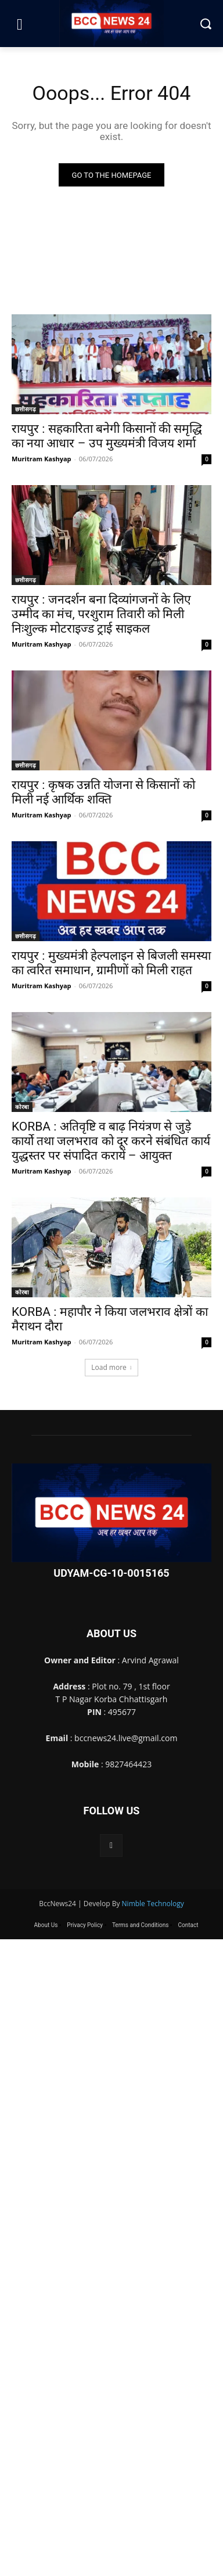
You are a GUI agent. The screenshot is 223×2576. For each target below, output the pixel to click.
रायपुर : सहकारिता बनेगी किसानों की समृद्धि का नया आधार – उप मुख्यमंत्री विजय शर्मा (107, 436)
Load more (111, 1367)
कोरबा (22, 1107)
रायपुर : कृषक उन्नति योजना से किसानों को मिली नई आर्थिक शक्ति (103, 792)
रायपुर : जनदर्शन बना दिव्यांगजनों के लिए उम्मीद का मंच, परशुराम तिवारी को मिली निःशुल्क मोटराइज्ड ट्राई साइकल (101, 614)
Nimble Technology (153, 1903)
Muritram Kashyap (41, 458)
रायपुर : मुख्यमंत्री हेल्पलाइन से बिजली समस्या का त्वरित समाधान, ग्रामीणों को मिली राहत (111, 963)
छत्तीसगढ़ (25, 409)
